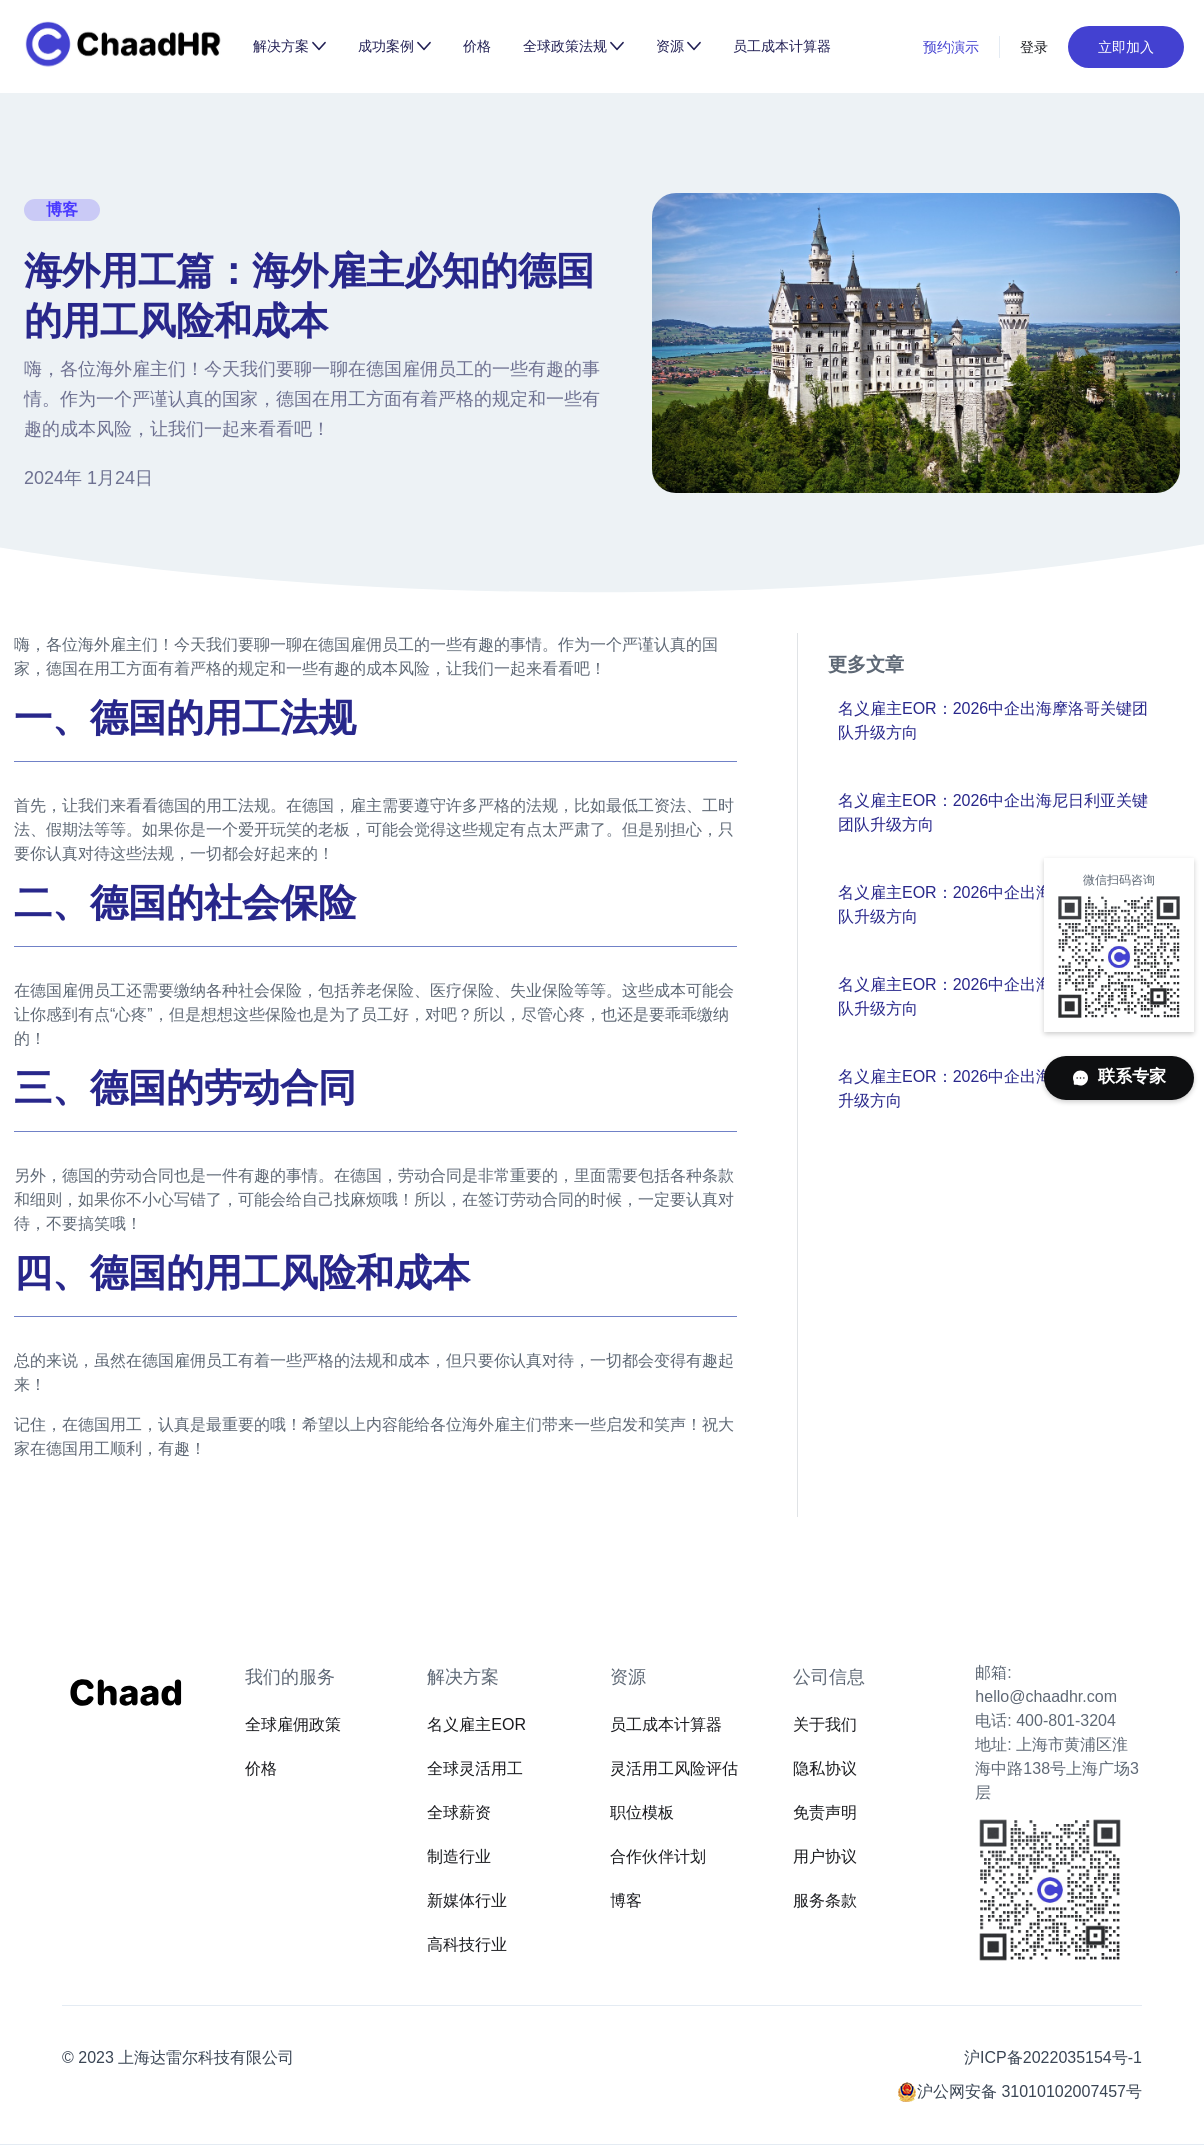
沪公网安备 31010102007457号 (1029, 2091)
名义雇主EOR (476, 1724)
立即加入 (1126, 47)
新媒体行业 (467, 1900)
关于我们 (825, 1724)
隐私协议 (825, 1768)
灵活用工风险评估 (674, 1768)
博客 (626, 1900)
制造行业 (459, 1856)
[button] (289, 46)
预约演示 (951, 47)
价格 (477, 46)
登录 (1034, 47)
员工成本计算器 (782, 46)
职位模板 (642, 1812)
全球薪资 (459, 1812)
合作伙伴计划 (658, 1856)
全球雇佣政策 (293, 1724)
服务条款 (825, 1900)
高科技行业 (467, 1944)
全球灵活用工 (475, 1768)
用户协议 (825, 1856)
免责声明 (825, 1812)
